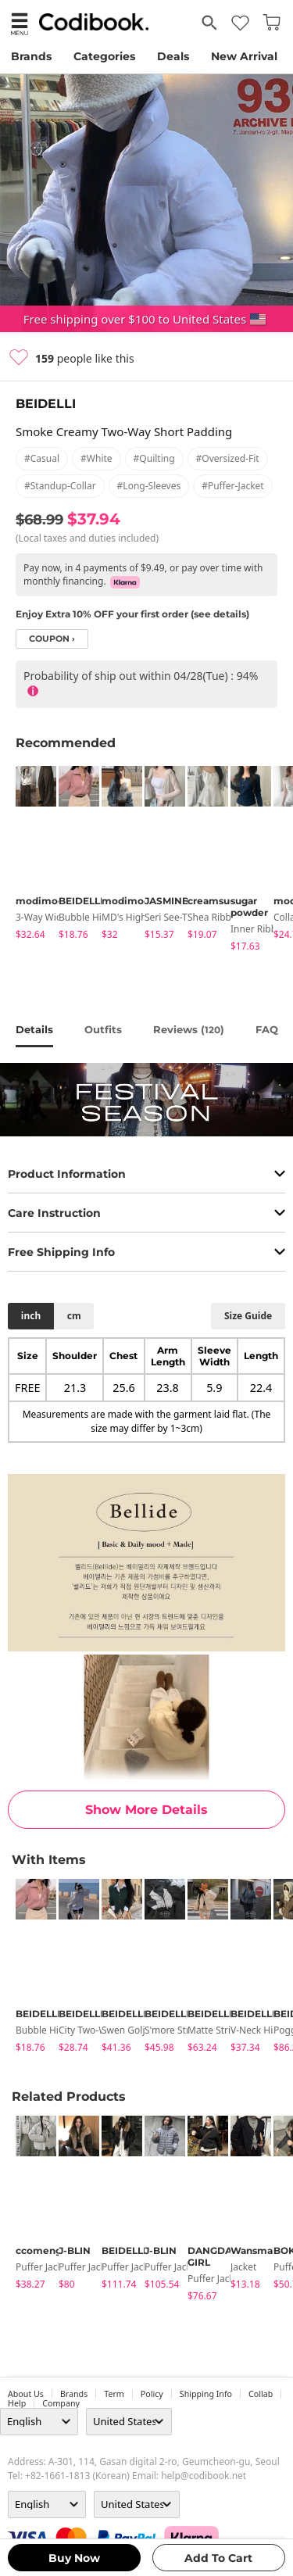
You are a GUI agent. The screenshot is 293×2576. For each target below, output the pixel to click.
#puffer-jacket (233, 485)
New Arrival (244, 56)
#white (96, 458)
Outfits (103, 1029)
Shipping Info (206, 2393)
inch (31, 1315)
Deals (173, 56)
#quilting (154, 458)
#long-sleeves (149, 485)
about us (26, 2393)
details (34, 1029)
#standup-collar (60, 485)
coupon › (52, 639)
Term (114, 2393)
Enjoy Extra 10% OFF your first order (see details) (132, 614)
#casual (41, 458)
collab (260, 2393)
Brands (31, 56)
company (61, 2403)
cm (74, 1315)
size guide (248, 1315)
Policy (152, 2393)
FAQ (266, 1029)
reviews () (188, 1029)
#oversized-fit (227, 458)
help (17, 2403)
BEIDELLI (46, 403)
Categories (104, 56)
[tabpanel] (29, 855)
